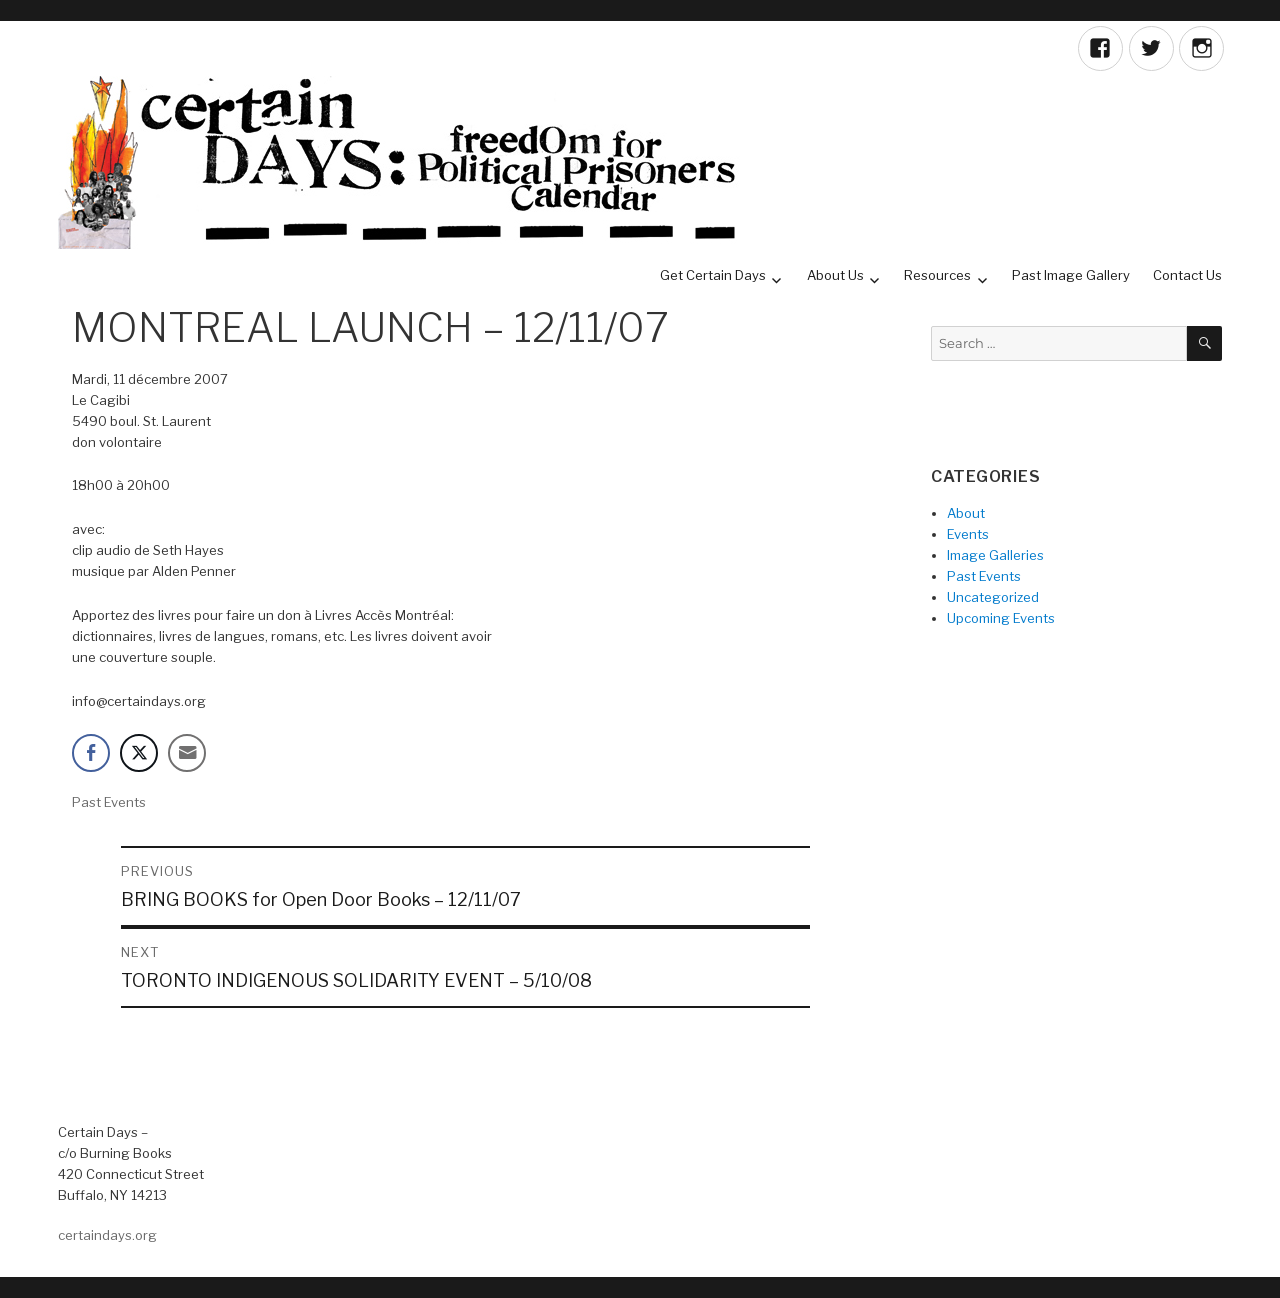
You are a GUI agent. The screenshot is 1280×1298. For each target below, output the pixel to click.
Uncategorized (993, 597)
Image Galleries (995, 555)
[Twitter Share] (139, 753)
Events (968, 534)
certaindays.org (107, 1235)
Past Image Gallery (1071, 275)
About (966, 513)
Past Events (109, 802)
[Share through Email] (187, 753)
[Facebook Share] (91, 753)
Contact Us (1187, 275)
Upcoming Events (1001, 618)
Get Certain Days (713, 275)
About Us (835, 275)
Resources (937, 275)
